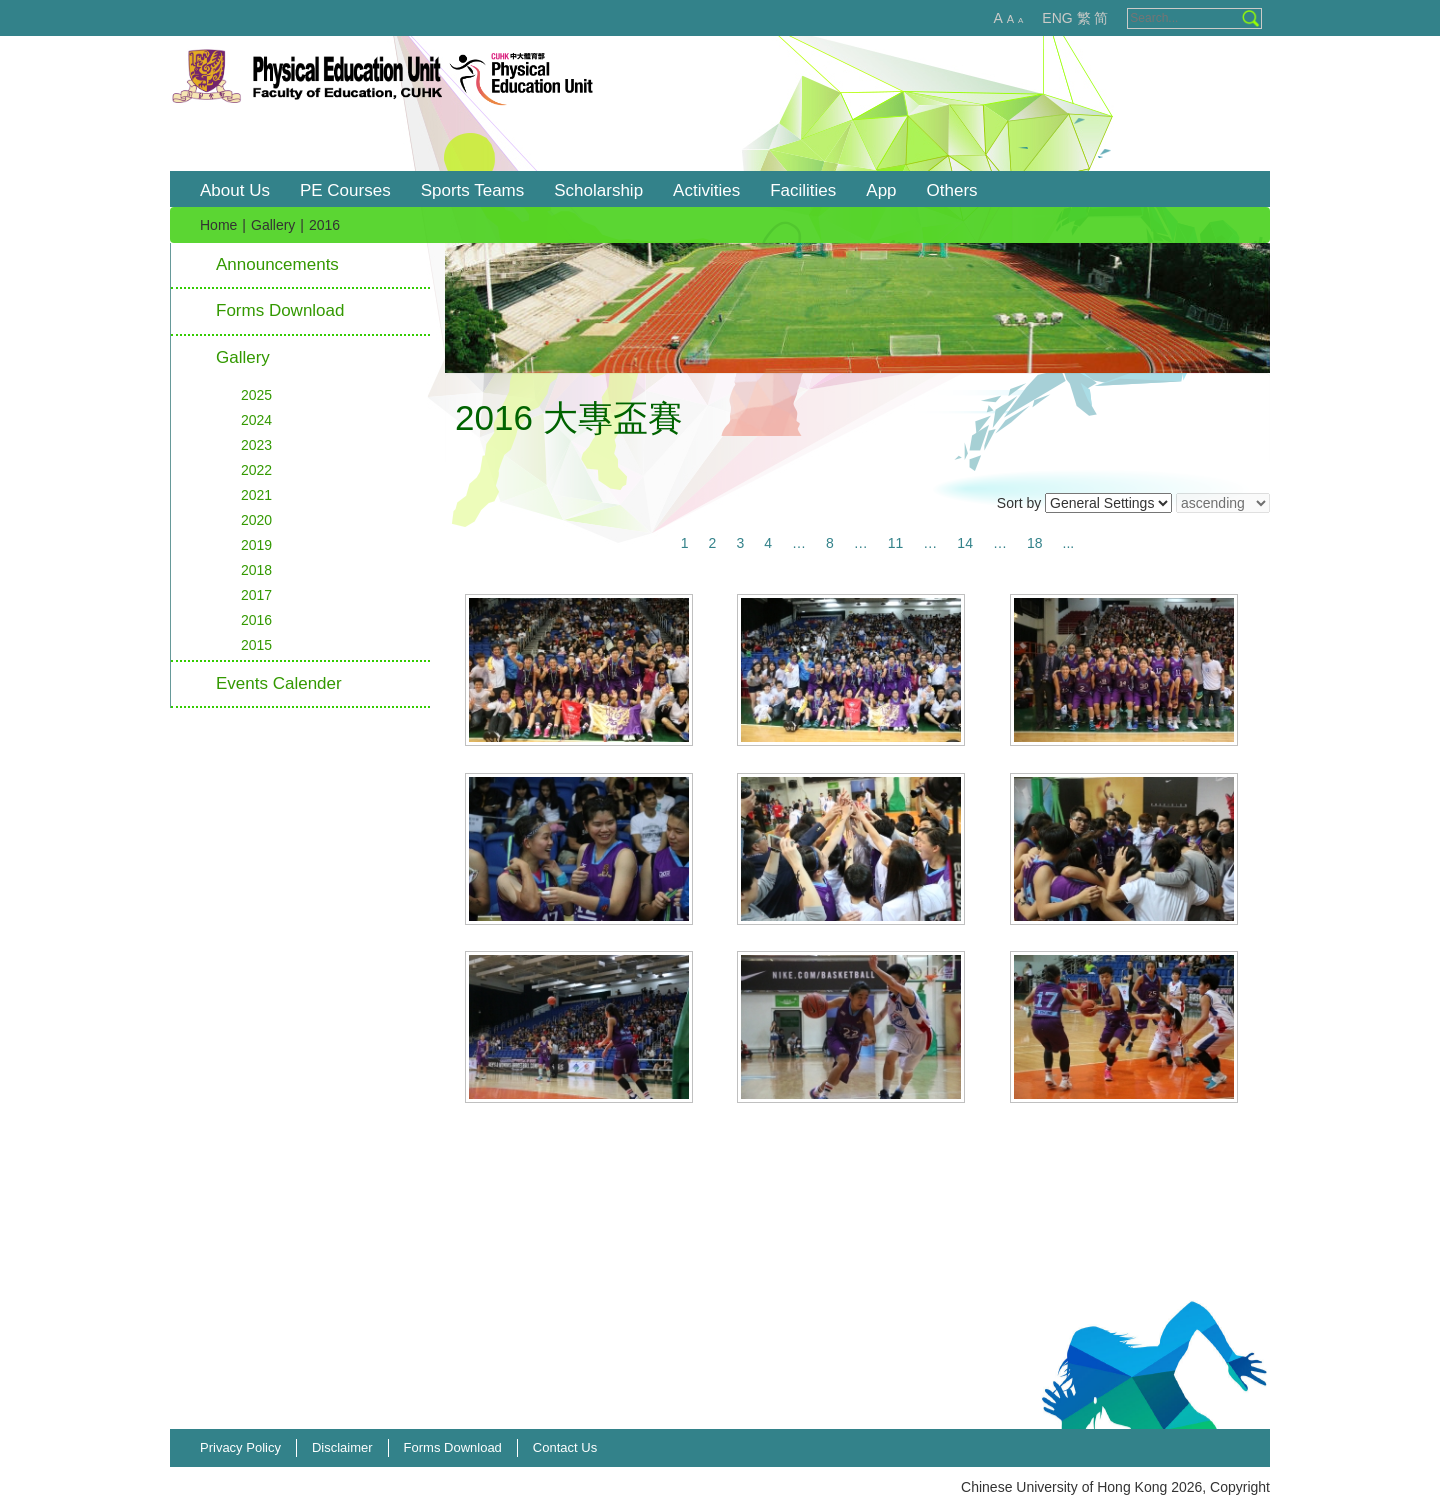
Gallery (273, 225)
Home (218, 225)
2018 (256, 570)
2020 (256, 520)
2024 (256, 420)
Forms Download (280, 310)
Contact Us (565, 1447)
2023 (256, 445)
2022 (256, 470)
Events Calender (279, 683)
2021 (256, 495)
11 (896, 543)
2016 (256, 620)
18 (1035, 543)
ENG (1057, 18)
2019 (256, 545)
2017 (256, 595)
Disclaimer (342, 1447)
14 (965, 543)
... (1069, 543)
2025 (256, 395)
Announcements (277, 264)
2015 (256, 645)
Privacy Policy (240, 1447)
